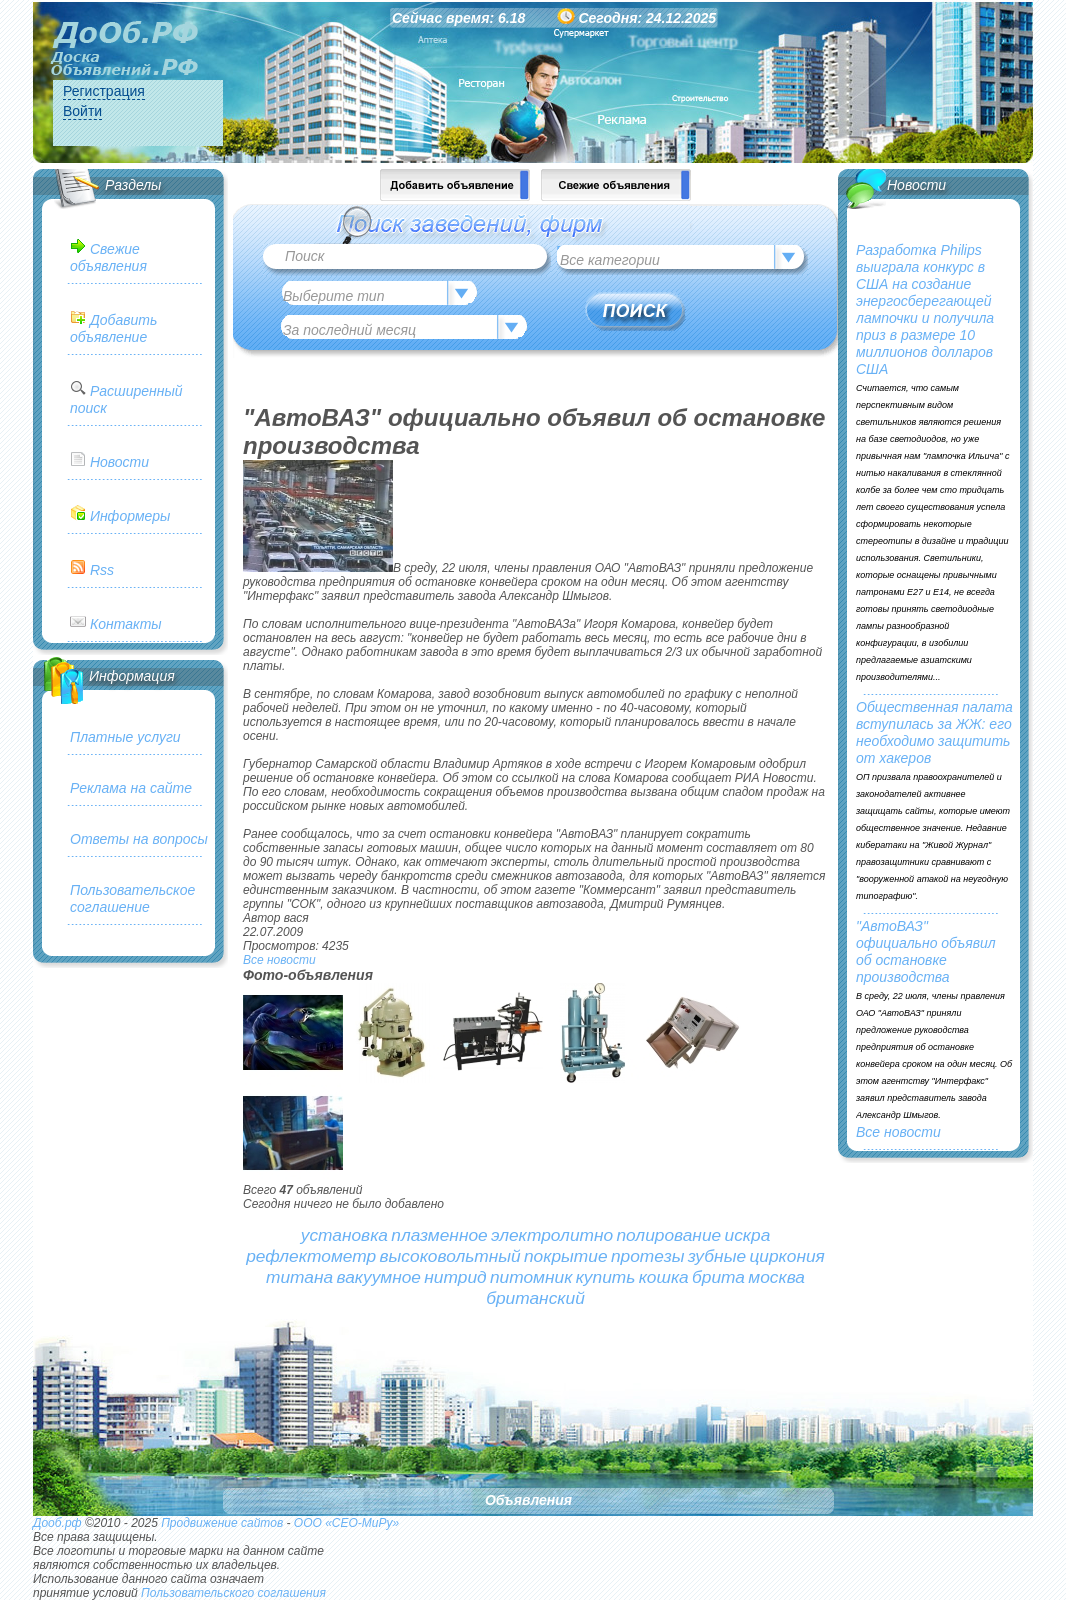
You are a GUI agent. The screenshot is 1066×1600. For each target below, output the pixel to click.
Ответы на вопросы (139, 839)
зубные (717, 1256)
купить (606, 1277)
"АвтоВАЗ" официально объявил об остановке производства (926, 951)
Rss (102, 570)
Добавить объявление (113, 328)
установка (344, 1235)
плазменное (439, 1235)
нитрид (455, 1277)
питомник (531, 1277)
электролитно (552, 1235)
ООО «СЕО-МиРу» (346, 1523)
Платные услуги (125, 737)
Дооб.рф (57, 1523)
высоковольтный (450, 1256)
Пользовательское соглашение (132, 898)
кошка (664, 1277)
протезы (648, 1256)
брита (718, 1277)
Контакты (126, 624)
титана (299, 1277)
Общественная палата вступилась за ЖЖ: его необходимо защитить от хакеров (934, 732)
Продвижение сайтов (222, 1523)
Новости (119, 462)
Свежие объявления (108, 257)
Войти (82, 111)
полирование (668, 1235)
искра (748, 1235)
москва (776, 1277)
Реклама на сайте (131, 788)
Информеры (130, 516)
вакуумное (378, 1277)
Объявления (528, 1500)
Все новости (279, 960)
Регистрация (104, 91)
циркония (786, 1256)
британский (535, 1298)
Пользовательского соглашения (233, 1593)
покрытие (566, 1256)
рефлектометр (311, 1256)
